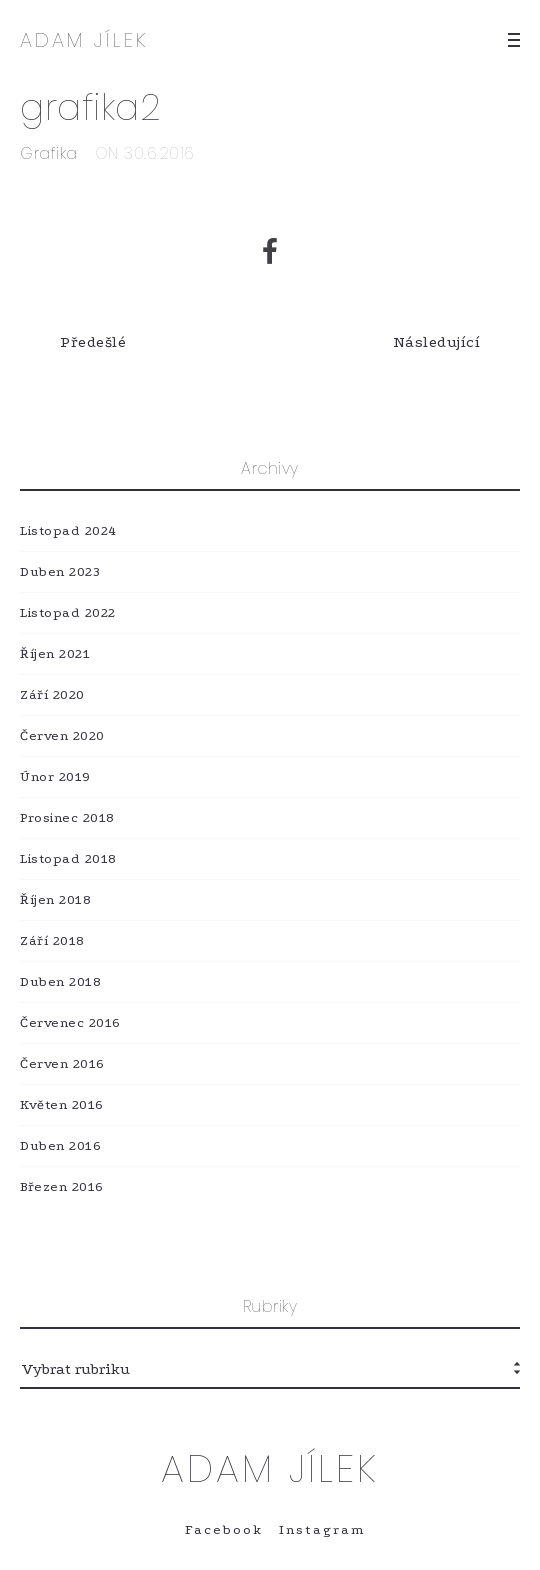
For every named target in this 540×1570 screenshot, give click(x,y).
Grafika (49, 153)
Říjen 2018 (55, 899)
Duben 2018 (60, 981)
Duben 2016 (60, 1145)
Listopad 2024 (68, 530)
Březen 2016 (62, 1186)
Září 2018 (52, 940)
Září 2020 (52, 694)
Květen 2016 (62, 1104)
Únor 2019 (55, 776)
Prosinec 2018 (67, 817)
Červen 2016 (62, 1063)
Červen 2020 (62, 735)
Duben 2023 (60, 571)
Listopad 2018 (68, 858)
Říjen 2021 (55, 653)
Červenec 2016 (70, 1022)
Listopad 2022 (68, 612)
